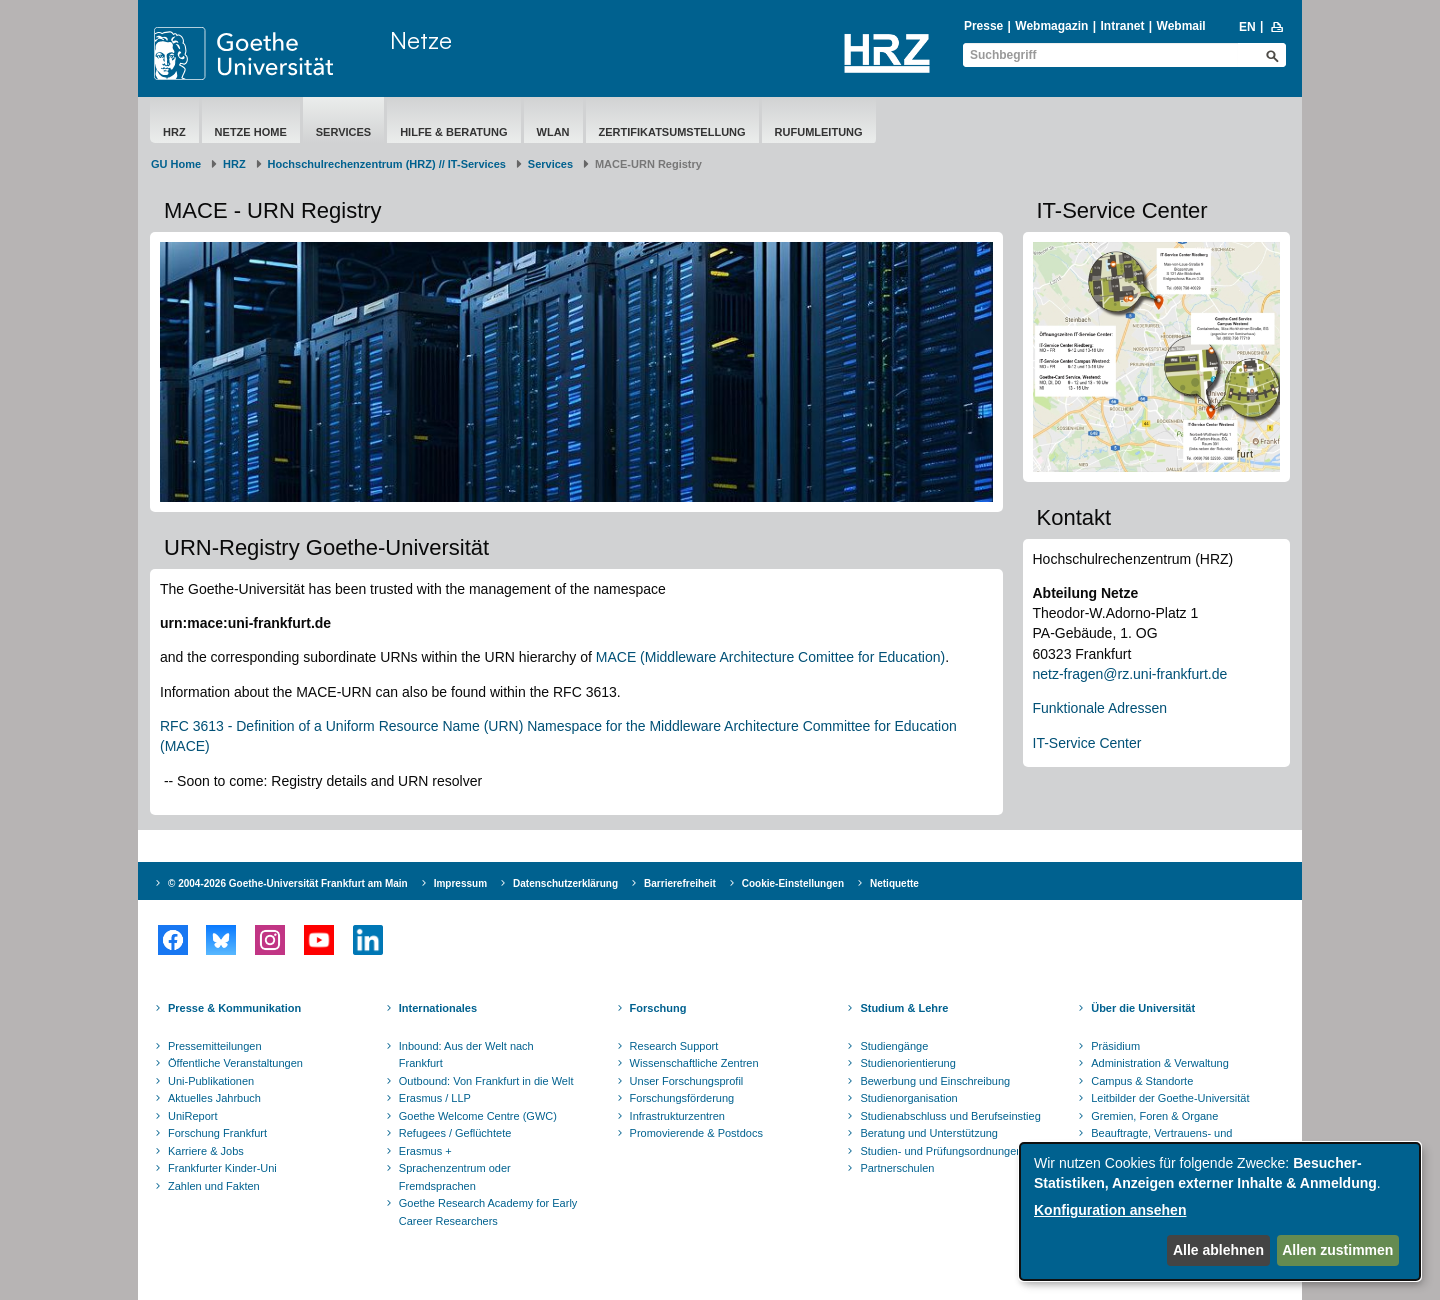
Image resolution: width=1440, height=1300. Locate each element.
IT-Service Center (1087, 743)
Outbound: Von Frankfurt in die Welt (486, 1081)
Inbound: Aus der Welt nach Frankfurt (466, 1055)
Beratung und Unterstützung (929, 1133)
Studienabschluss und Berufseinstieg (950, 1116)
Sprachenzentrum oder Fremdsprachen (455, 1177)
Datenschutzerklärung (565, 883)
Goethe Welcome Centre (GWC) (478, 1116)
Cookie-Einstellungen (793, 883)
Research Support (674, 1046)
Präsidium (1115, 1046)
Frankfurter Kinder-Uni (222, 1168)
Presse (983, 26)
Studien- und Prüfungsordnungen (941, 1151)
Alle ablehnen (1218, 1250)
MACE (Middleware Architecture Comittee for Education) (770, 657)
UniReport (193, 1116)
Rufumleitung (819, 132)
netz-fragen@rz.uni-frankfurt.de (1130, 674)
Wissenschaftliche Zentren (694, 1063)
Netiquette (894, 883)
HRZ (174, 132)
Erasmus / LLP (435, 1098)
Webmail (1181, 26)
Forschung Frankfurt (217, 1133)
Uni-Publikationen (211, 1081)
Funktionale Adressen (1100, 708)
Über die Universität (1143, 1008)
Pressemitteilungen (215, 1046)
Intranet (1122, 26)
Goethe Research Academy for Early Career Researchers (488, 1212)
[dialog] (1220, 1211)
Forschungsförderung (682, 1098)
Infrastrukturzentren (677, 1116)
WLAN (553, 132)
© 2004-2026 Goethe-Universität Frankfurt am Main (288, 883)
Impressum (460, 883)
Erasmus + (425, 1151)
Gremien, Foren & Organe (1154, 1116)
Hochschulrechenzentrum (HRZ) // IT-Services (387, 164)
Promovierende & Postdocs (696, 1133)
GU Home (176, 164)
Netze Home (251, 132)
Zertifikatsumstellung (672, 132)
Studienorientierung (907, 1063)
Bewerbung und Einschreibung (935, 1081)
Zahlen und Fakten (214, 1186)
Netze (421, 40)
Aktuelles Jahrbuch (214, 1098)
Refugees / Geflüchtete (455, 1133)
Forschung (658, 1008)
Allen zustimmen (1337, 1250)
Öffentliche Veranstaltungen (235, 1063)
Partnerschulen (897, 1168)
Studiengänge (894, 1046)
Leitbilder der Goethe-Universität (1170, 1098)
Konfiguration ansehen (1110, 1210)
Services (343, 132)
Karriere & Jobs (206, 1151)
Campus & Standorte (1142, 1081)
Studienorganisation (908, 1098)
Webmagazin (1051, 26)
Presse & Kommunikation (234, 1008)
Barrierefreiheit (680, 883)
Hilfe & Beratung (453, 132)
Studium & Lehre (904, 1008)
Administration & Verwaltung (1160, 1063)
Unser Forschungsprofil (687, 1081)
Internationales (438, 1008)
